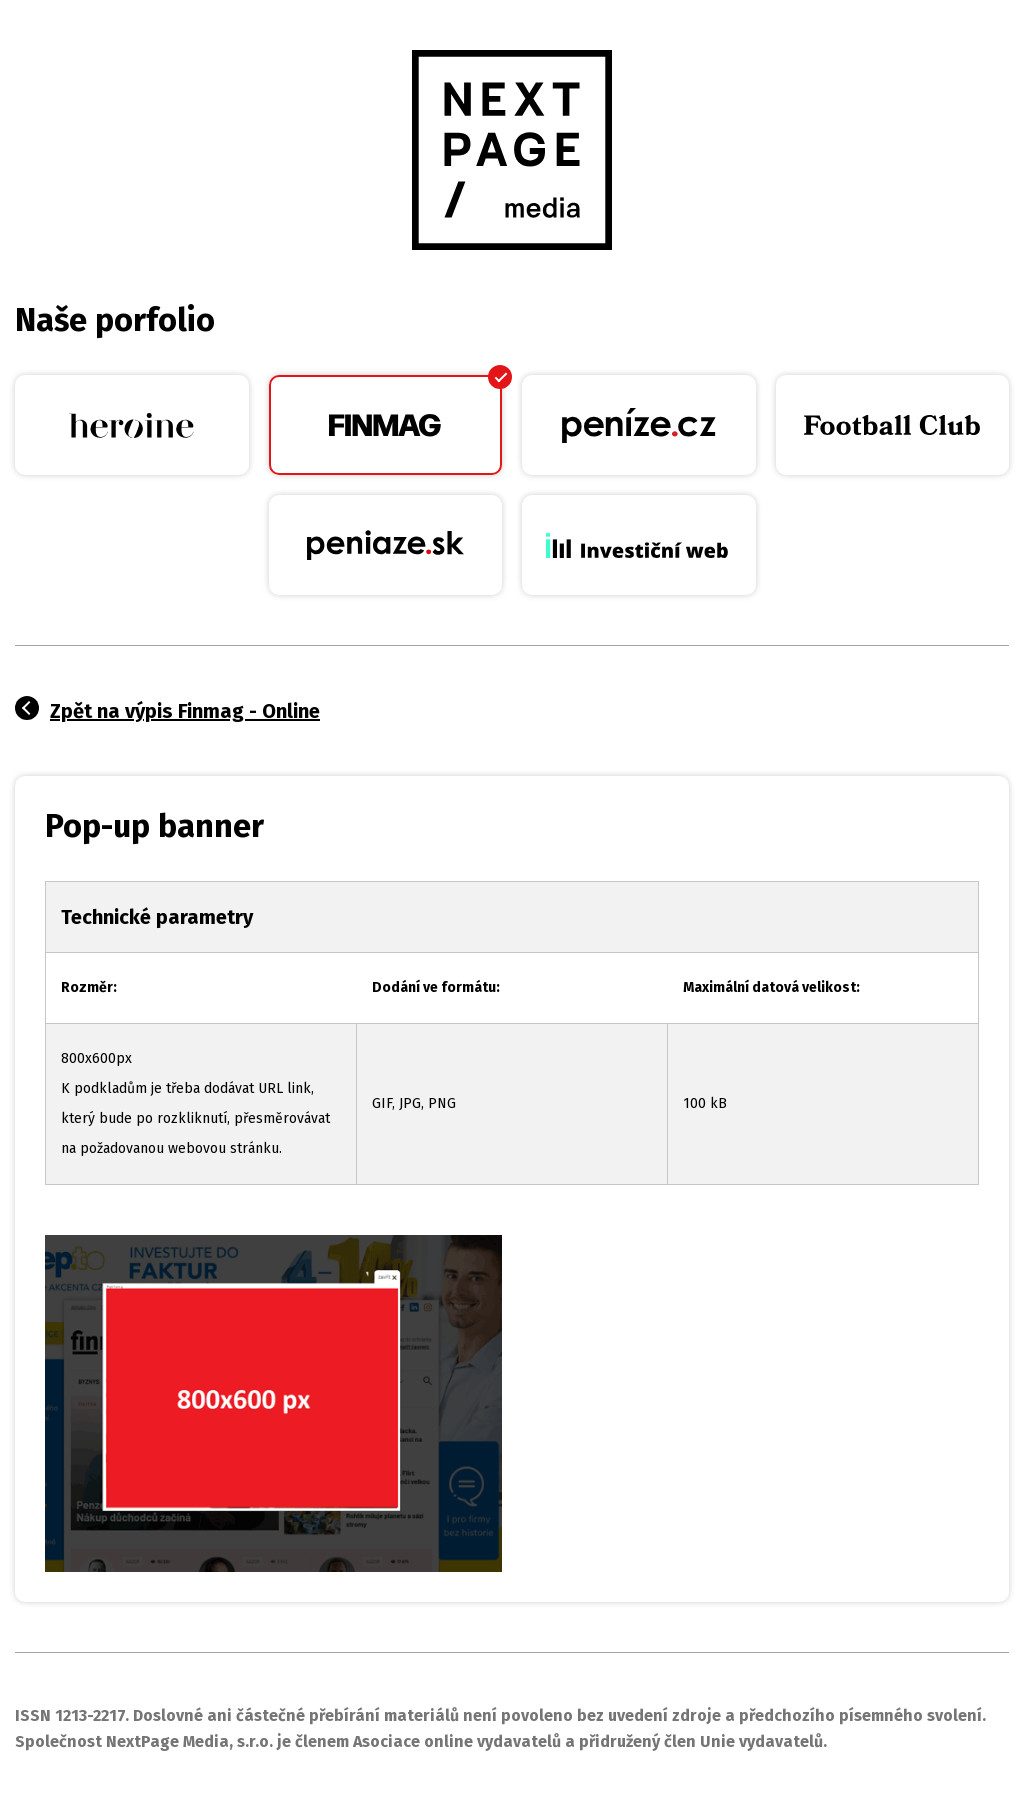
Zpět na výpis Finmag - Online (185, 711)
